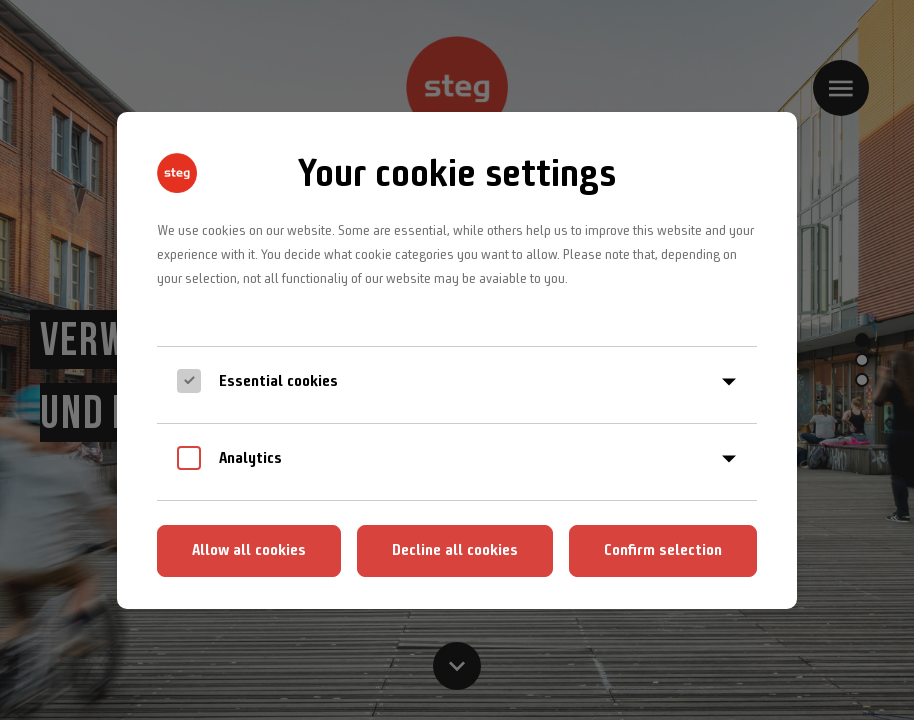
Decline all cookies (455, 549)
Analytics (250, 457)
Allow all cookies (249, 549)
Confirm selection (663, 549)
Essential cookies (278, 380)
